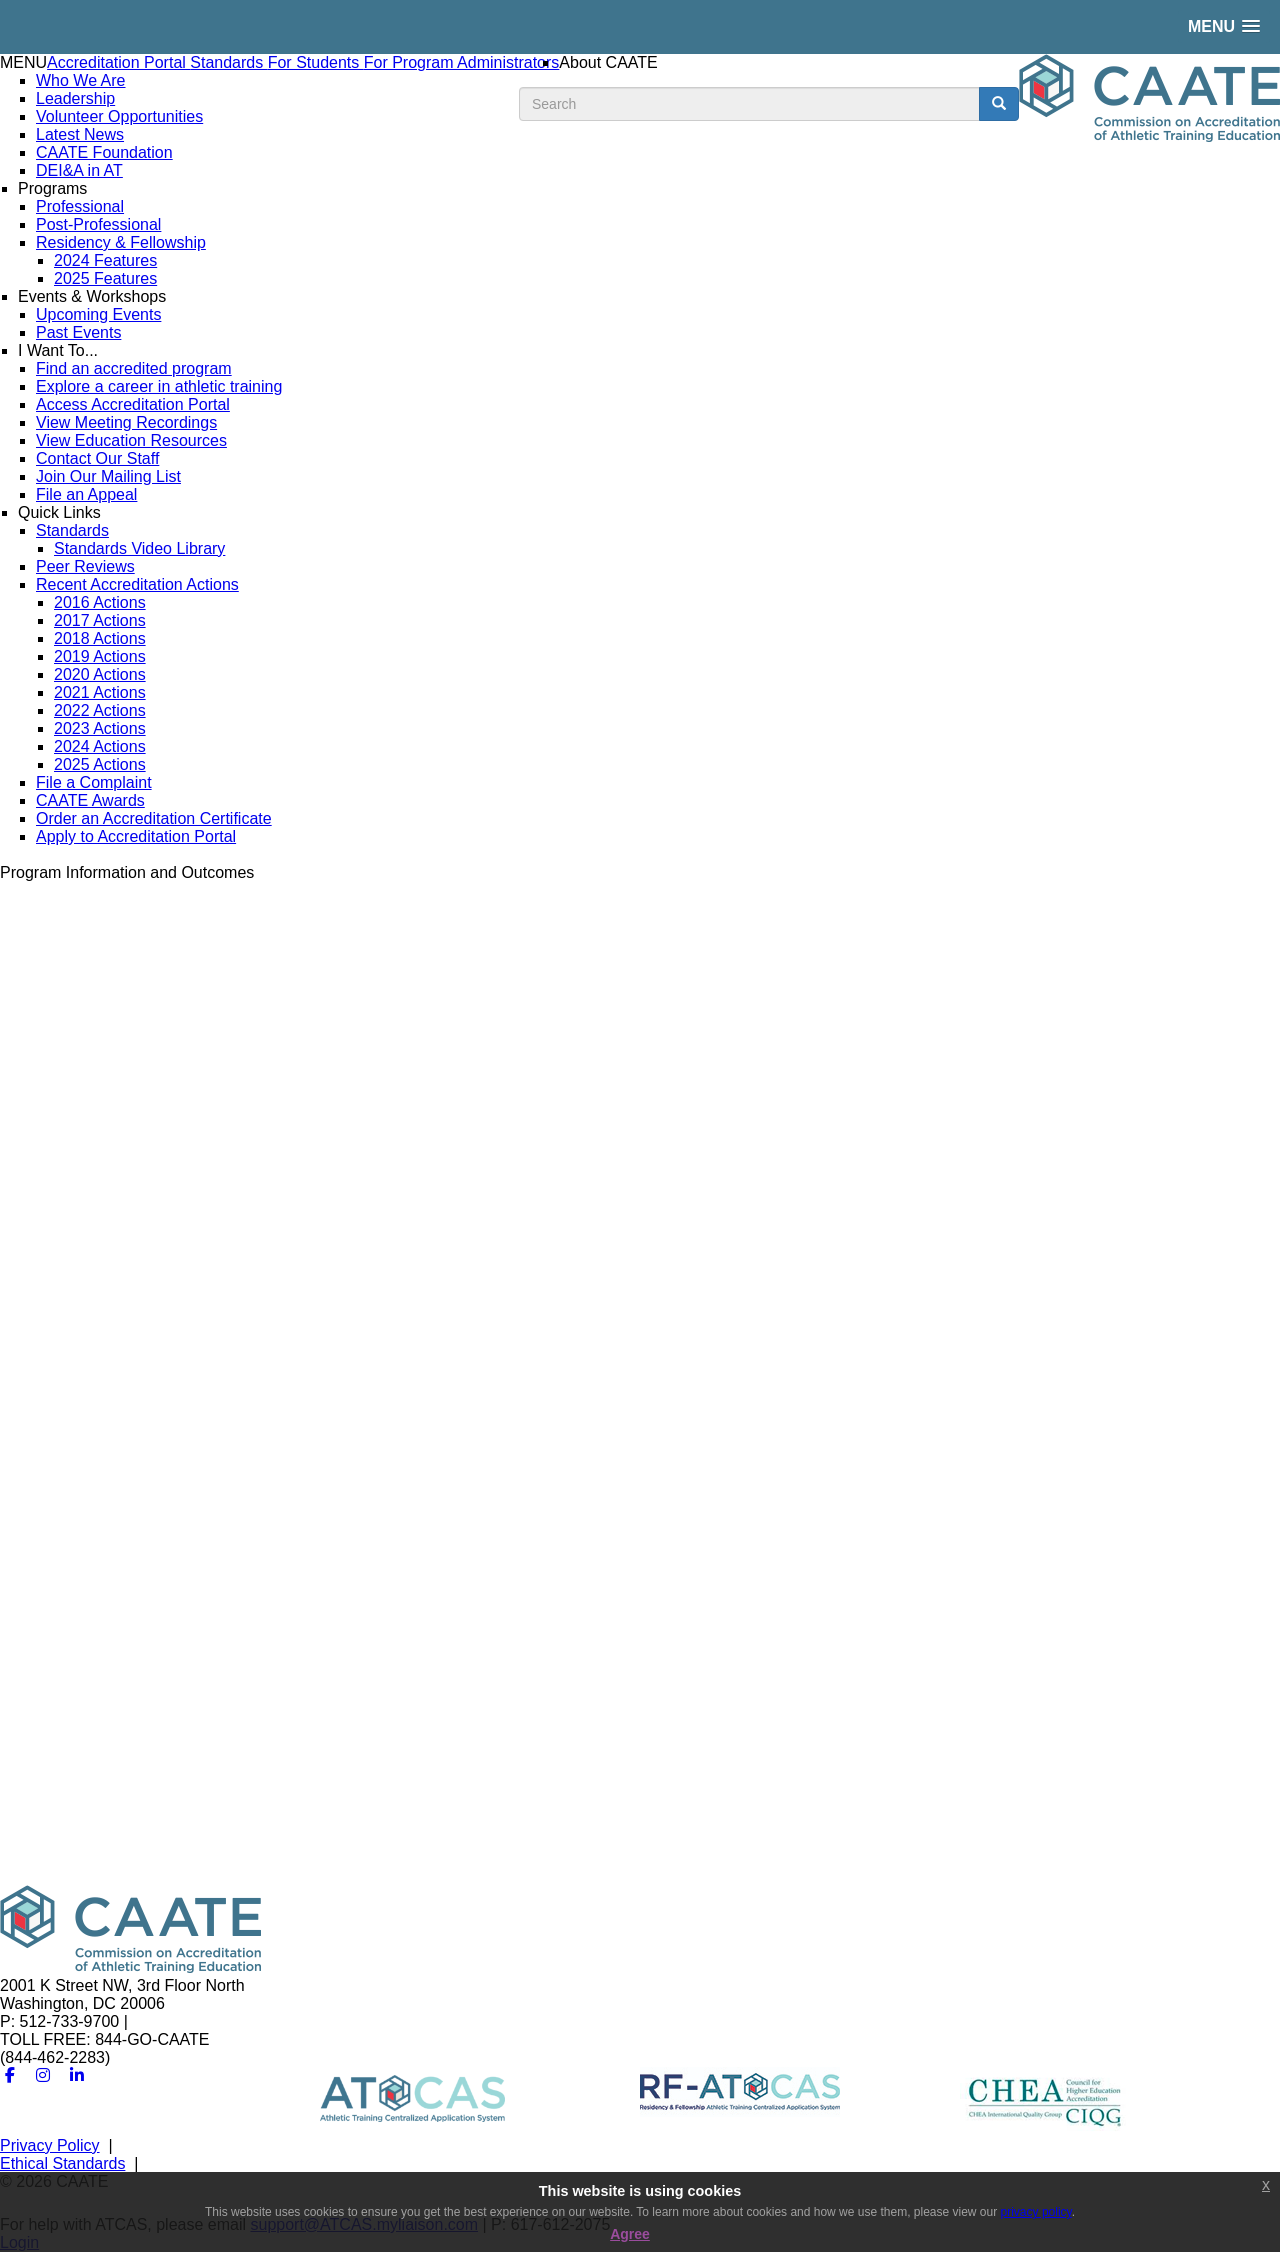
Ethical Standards (62, 2163)
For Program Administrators (462, 62)
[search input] (749, 104)
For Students (316, 62)
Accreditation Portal (118, 62)
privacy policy (1036, 2212)
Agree (630, 2234)
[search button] (999, 104)
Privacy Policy (50, 2145)
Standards (228, 62)
